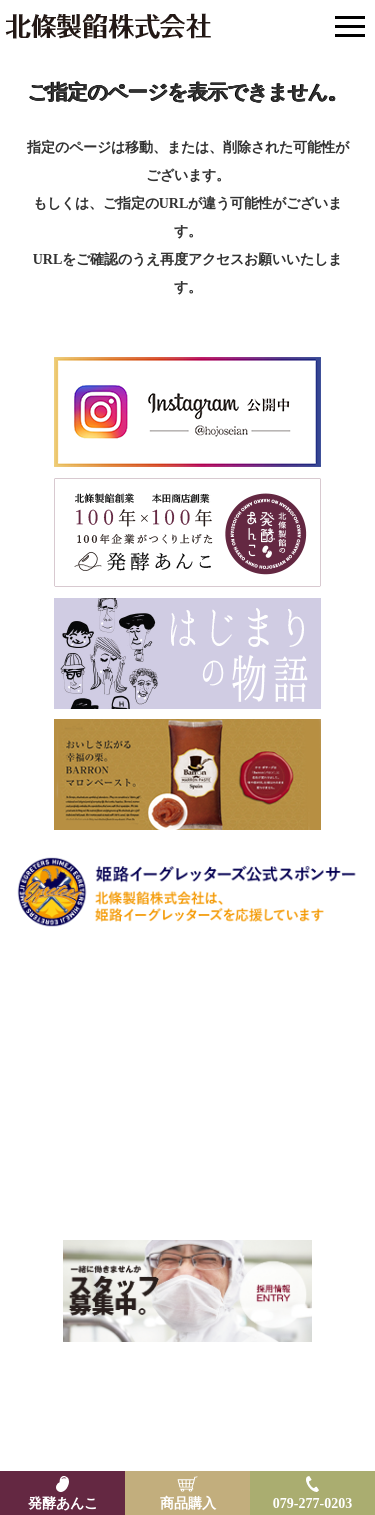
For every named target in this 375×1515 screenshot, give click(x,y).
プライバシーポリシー (271, 1400)
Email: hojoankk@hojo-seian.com (187, 1186)
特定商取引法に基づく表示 (118, 1400)
